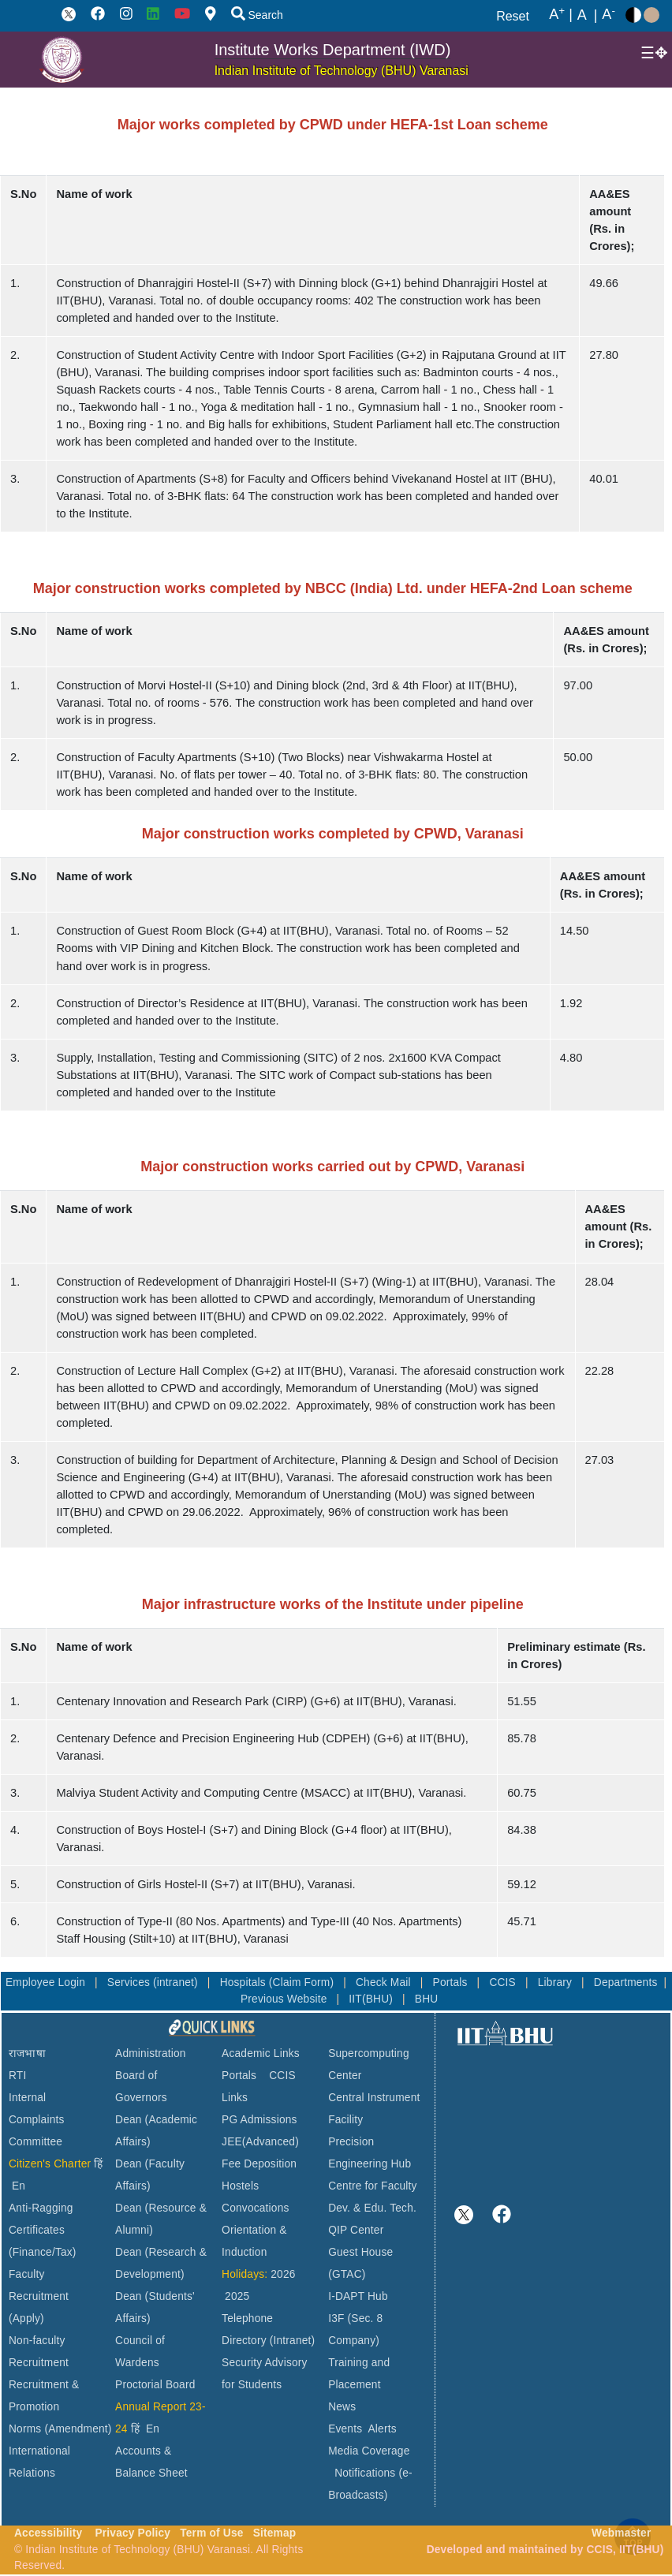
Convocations (255, 2208)
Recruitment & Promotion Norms (44, 2407)
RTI (17, 2075)
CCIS (504, 1982)
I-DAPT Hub (358, 2296)
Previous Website (285, 1999)
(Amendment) (77, 2429)
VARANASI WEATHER (561, 2107)
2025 (237, 2296)
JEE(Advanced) (260, 2142)
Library (556, 1982)
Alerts (382, 2429)
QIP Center (355, 2230)
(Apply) (26, 2318)
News (342, 2407)
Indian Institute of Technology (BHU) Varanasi (342, 70)
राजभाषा (27, 2053)
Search (257, 15)
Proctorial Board (155, 2385)
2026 (283, 2274)
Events (345, 2429)
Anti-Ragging (41, 2208)
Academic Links (261, 2053)
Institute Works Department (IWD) (333, 49)
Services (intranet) (154, 1982)
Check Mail (385, 1982)
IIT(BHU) (372, 1999)
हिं (98, 2164)
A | (561, 15)
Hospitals (244, 1982)
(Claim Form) (303, 1982)
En (18, 2186)
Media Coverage (368, 2451)
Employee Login (47, 1982)
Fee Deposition (259, 2164)
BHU (427, 1999)
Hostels (240, 2186)
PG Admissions (259, 2120)
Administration (150, 2053)
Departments (626, 1982)
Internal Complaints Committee (37, 2120)
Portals (452, 1982)
